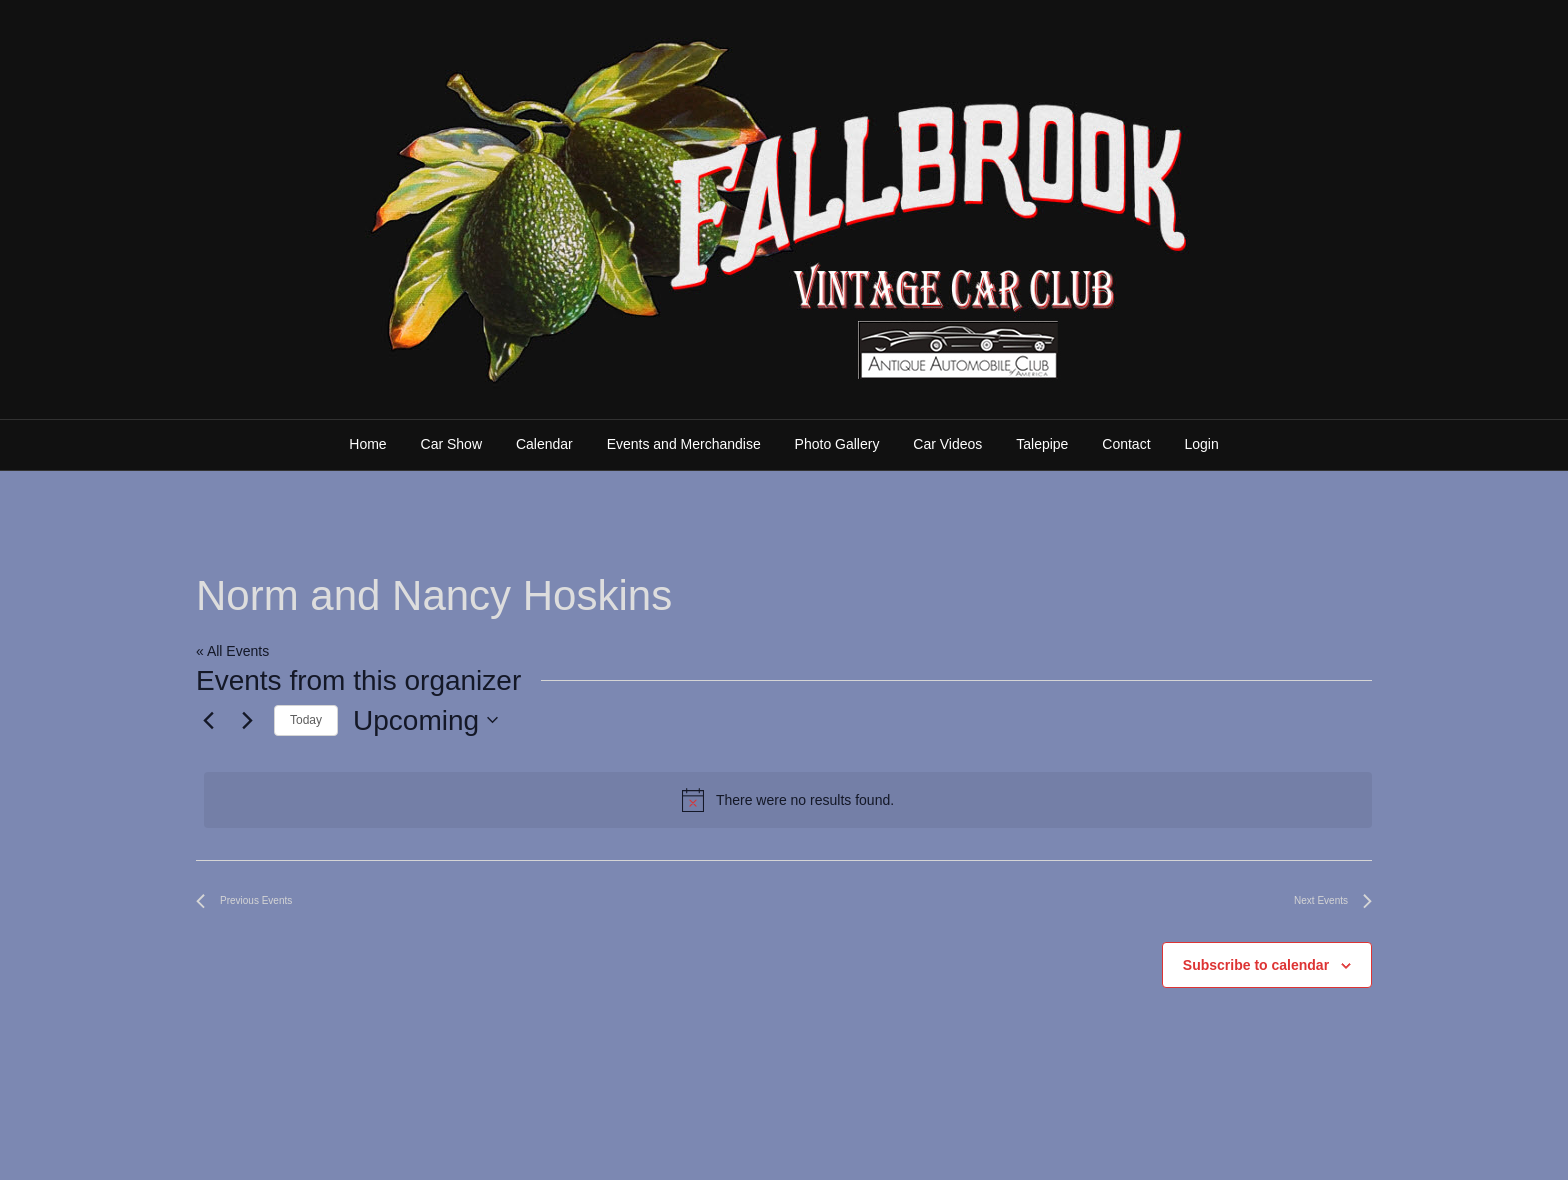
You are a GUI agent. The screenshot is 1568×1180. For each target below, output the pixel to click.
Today (306, 720)
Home (367, 444)
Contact (1126, 444)
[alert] (788, 800)
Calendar (544, 444)
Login (1201, 444)
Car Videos (947, 444)
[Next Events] (247, 720)
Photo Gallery (837, 444)
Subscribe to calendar (1256, 965)
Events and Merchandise (684, 444)
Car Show (451, 444)
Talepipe (1042, 444)
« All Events (232, 651)
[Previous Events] (208, 720)
